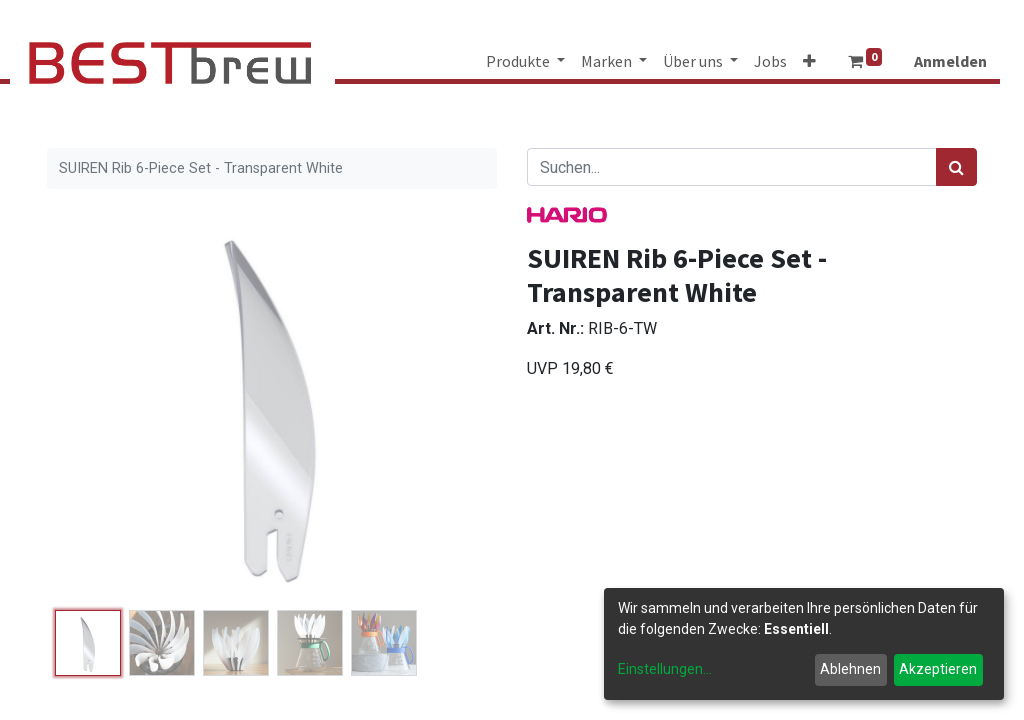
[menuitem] (770, 61)
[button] (809, 61)
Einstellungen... (665, 669)
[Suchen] (956, 167)
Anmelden (950, 61)
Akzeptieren (938, 669)
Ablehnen (850, 669)
